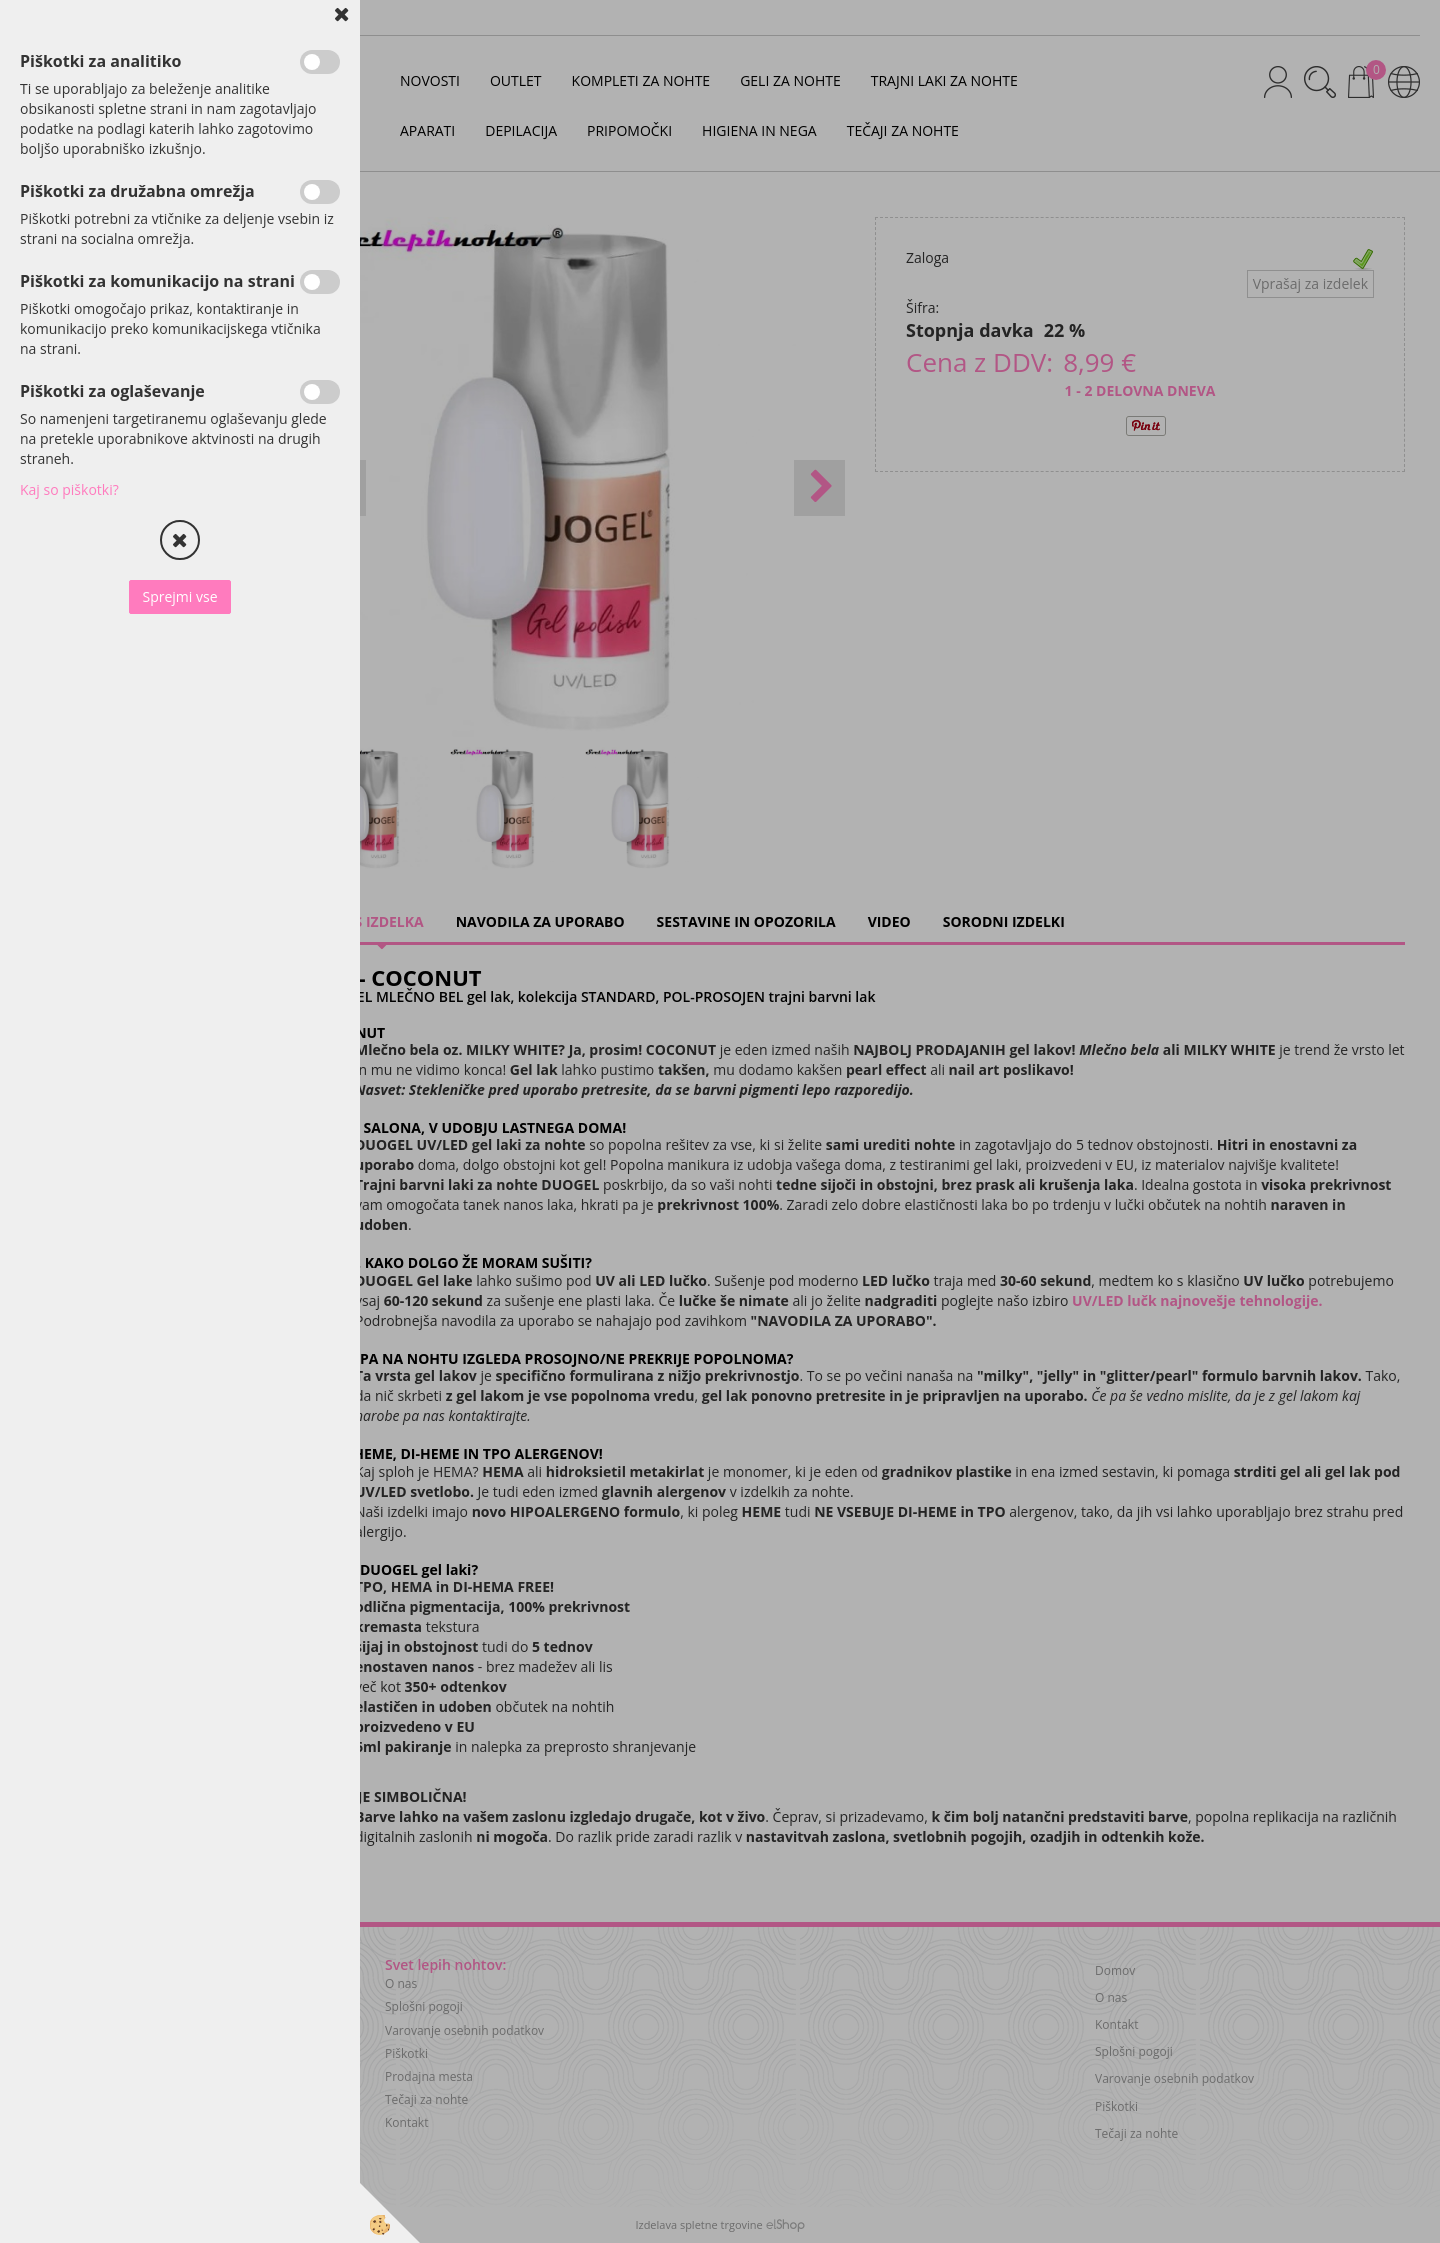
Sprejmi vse (179, 596)
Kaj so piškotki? (69, 489)
